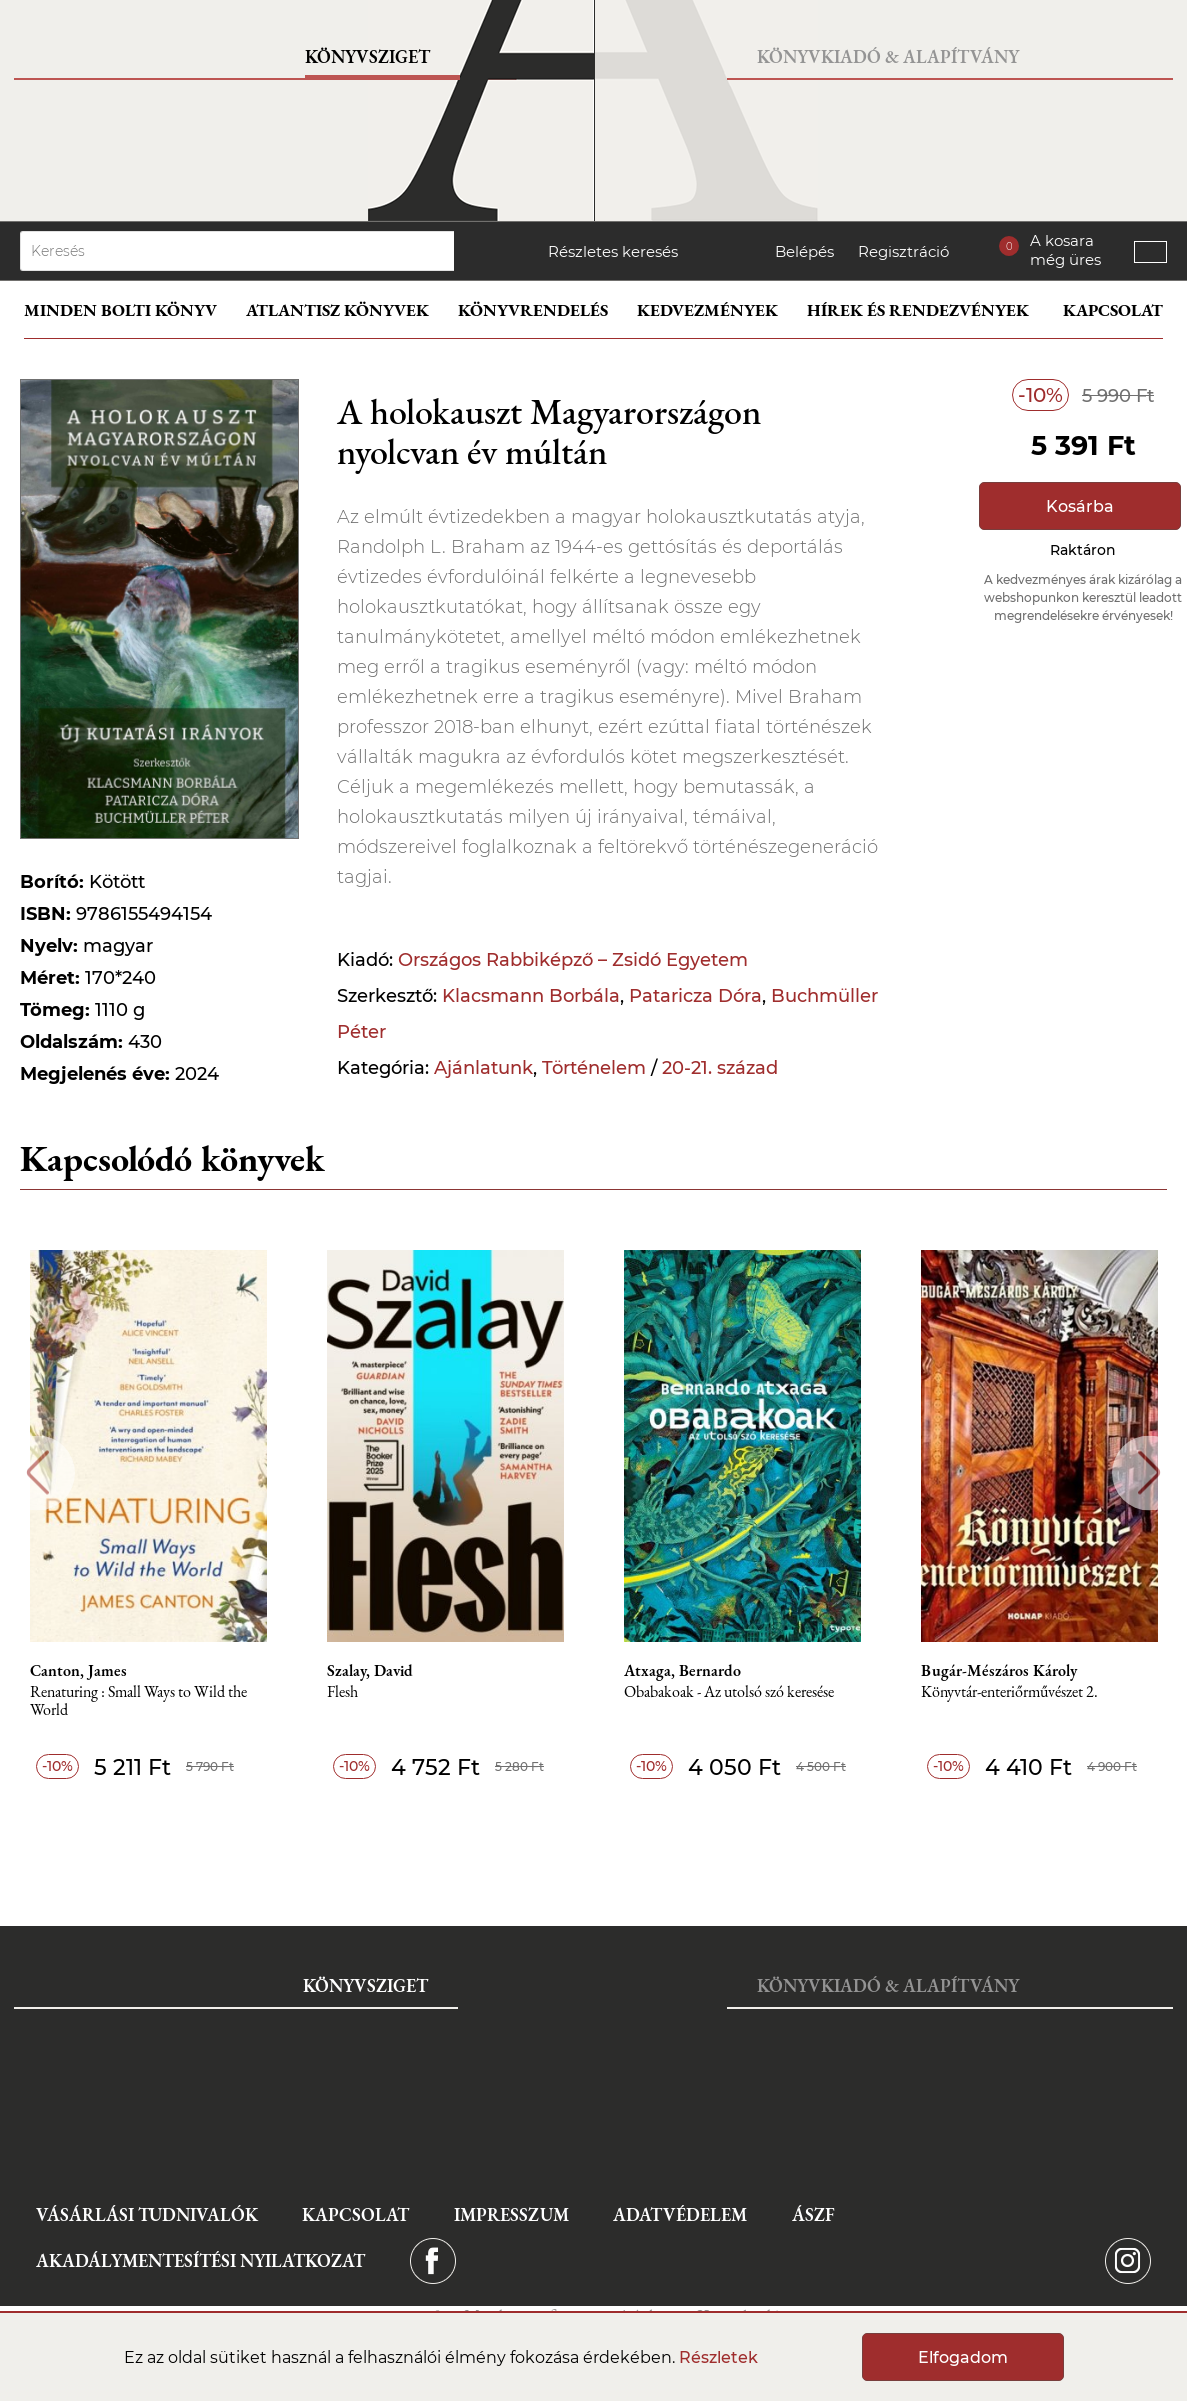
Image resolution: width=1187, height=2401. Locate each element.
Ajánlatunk (483, 1068)
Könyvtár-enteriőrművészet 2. (1009, 1692)
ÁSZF (813, 2214)
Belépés (804, 251)
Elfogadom (963, 2357)
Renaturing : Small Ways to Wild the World (138, 1701)
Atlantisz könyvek (337, 310)
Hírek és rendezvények (918, 310)
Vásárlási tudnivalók (147, 2214)
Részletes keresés (613, 251)
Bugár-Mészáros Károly (999, 1671)
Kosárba (1080, 506)
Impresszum (511, 2214)
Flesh (342, 1692)
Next (1149, 1472)
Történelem (594, 1068)
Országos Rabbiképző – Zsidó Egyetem (573, 960)
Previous (37, 1472)
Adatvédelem (680, 2214)
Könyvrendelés (533, 310)
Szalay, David (370, 1671)
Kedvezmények (707, 310)
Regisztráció (903, 251)
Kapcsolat (1113, 310)
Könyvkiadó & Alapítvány (888, 56)
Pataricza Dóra (695, 996)
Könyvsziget (367, 56)
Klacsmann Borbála (531, 996)
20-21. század (720, 1068)
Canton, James (78, 1671)
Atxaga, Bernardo (682, 1671)
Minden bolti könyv (120, 310)
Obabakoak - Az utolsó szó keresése (729, 1692)
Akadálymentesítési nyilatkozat (200, 2260)
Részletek (718, 2357)
